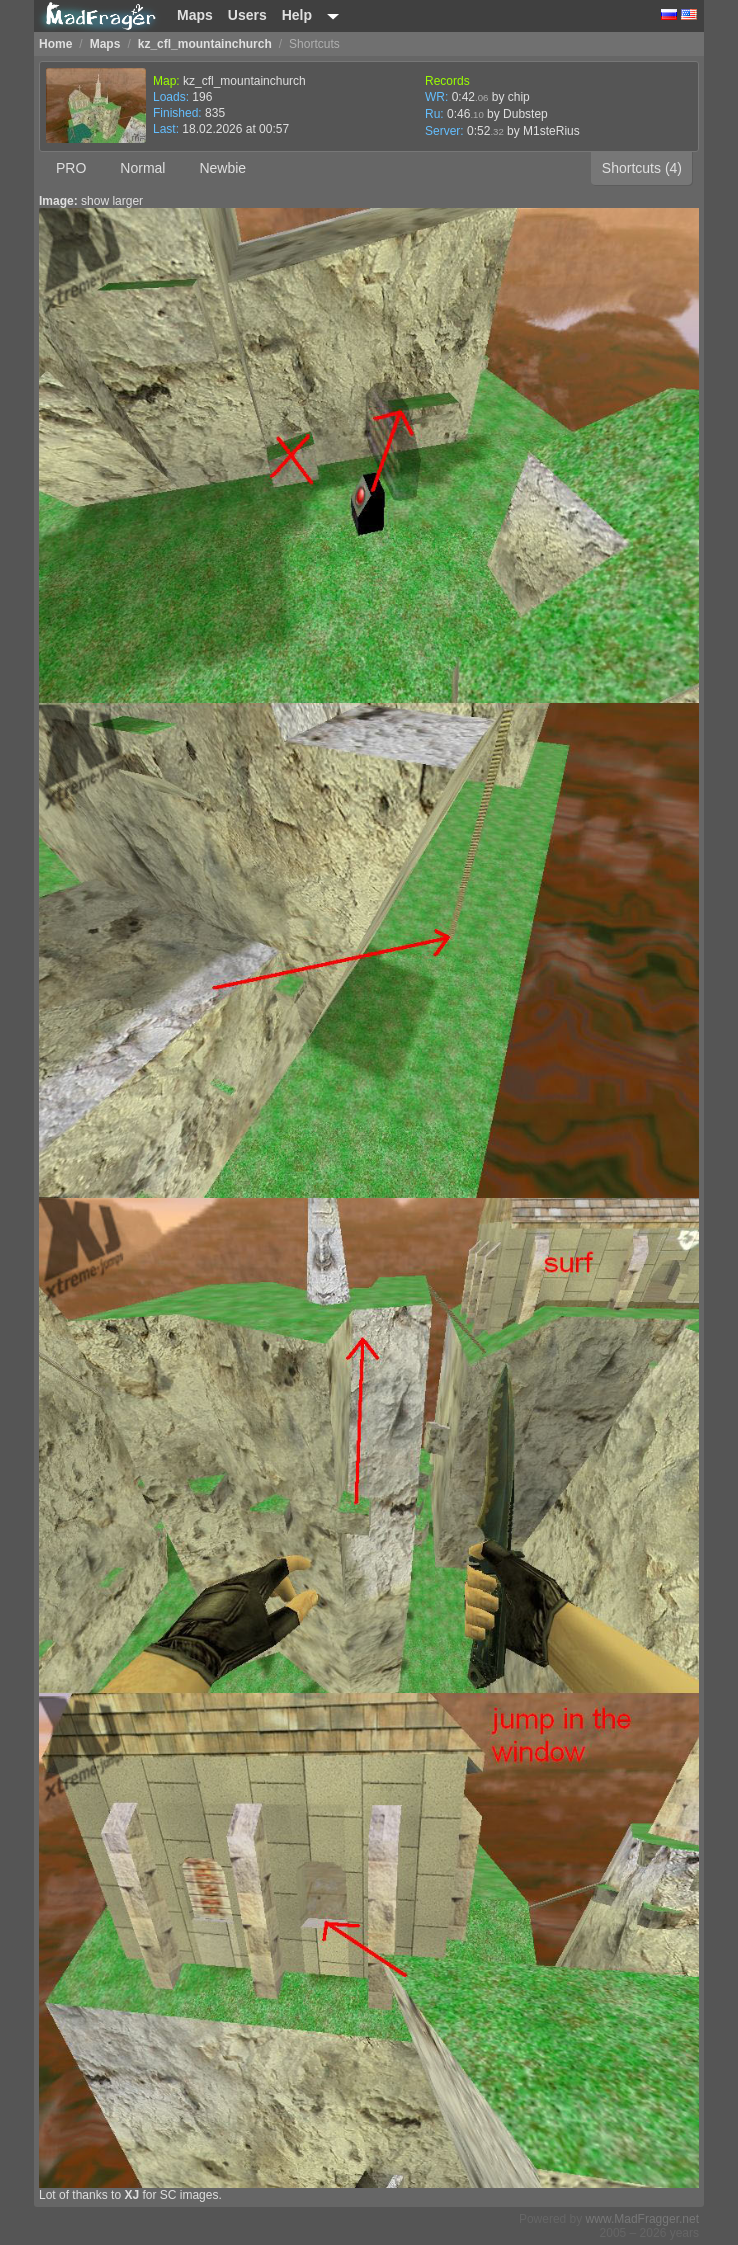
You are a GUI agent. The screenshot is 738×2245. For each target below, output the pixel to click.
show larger (112, 201)
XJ (131, 2195)
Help (297, 15)
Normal (142, 168)
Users (247, 15)
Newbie (222, 168)
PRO (71, 168)
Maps (195, 15)
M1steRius (551, 131)
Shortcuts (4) (642, 168)
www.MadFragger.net (642, 2219)
